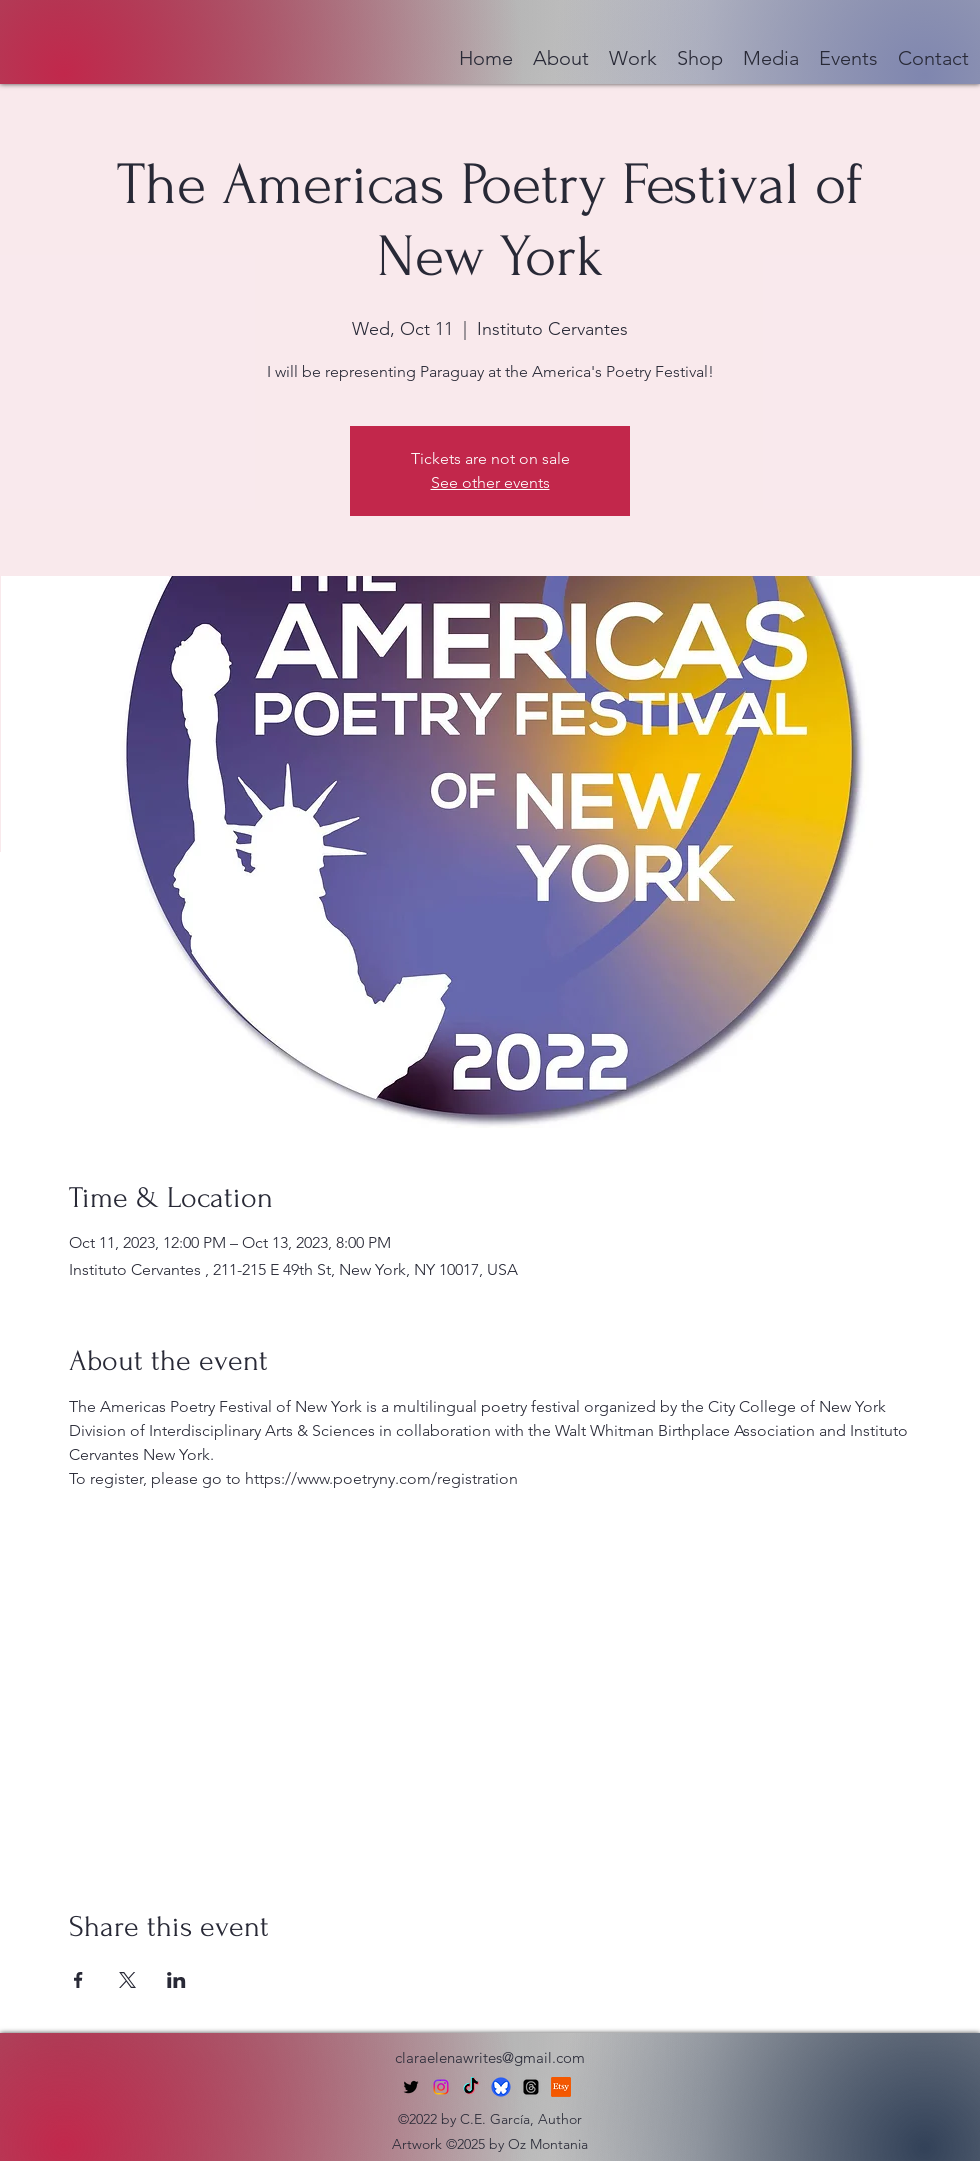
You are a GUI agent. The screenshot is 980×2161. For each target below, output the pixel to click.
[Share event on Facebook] (78, 1980)
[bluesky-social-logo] (501, 2087)
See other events (490, 482)
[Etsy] (561, 2087)
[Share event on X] (127, 1980)
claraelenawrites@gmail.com (490, 2057)
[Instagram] (441, 2087)
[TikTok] (471, 2087)
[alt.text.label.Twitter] (411, 2087)
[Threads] (531, 2087)
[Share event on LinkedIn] (176, 1980)
